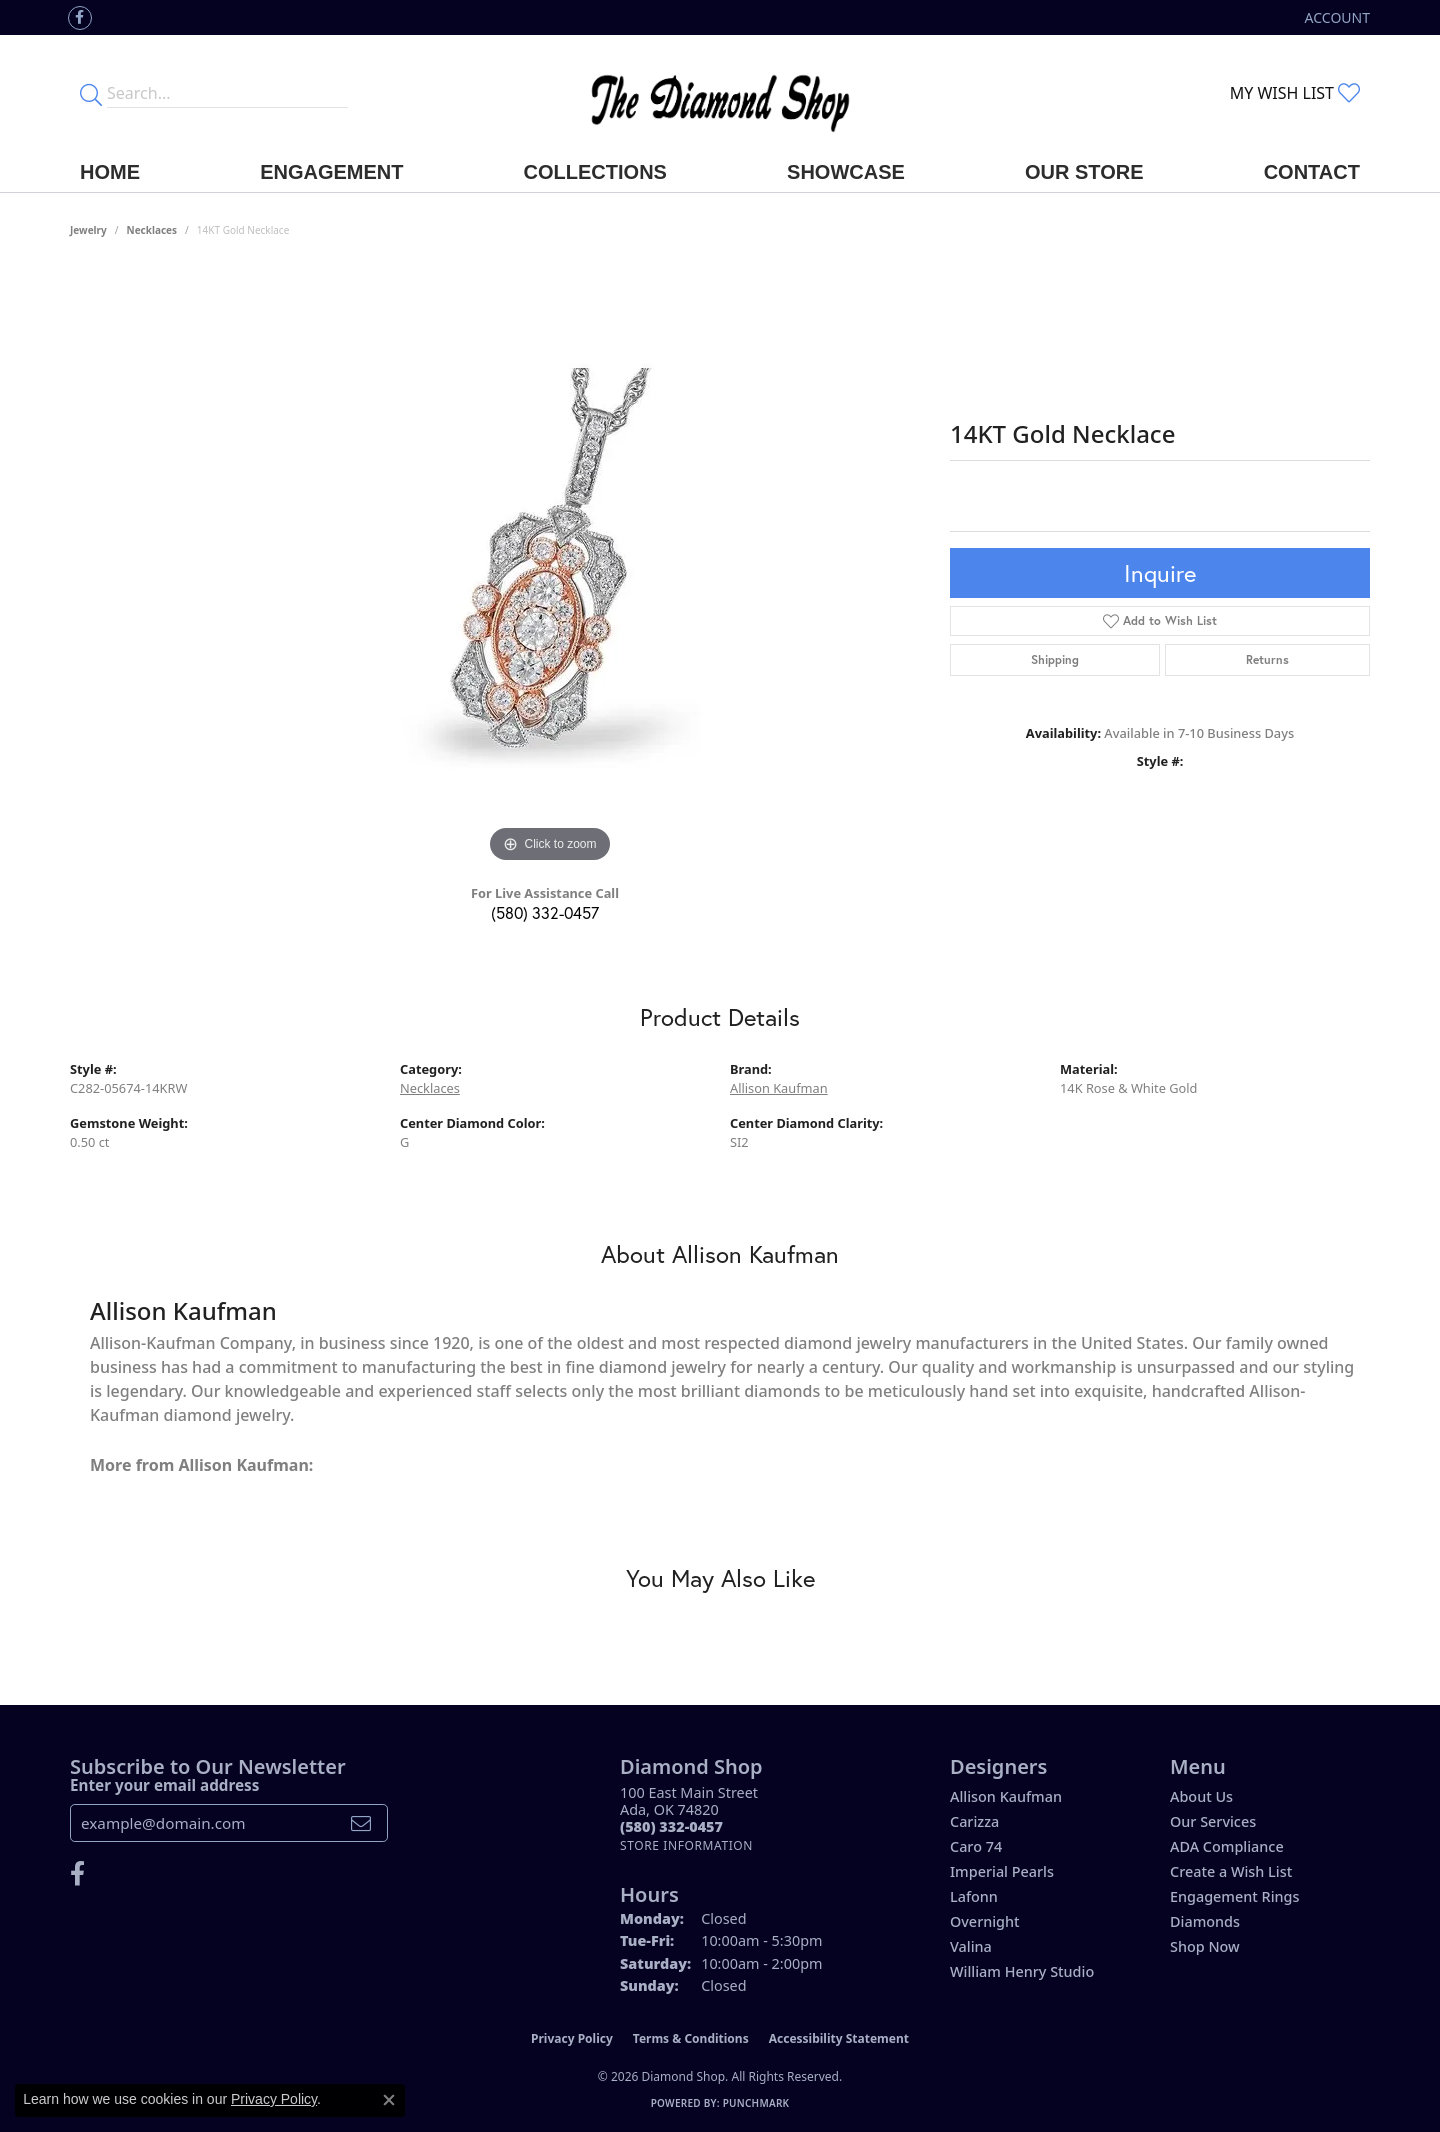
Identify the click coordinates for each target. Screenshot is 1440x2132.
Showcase (846, 172)
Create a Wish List (1231, 1871)
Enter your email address (164, 1785)
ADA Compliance (1227, 1846)
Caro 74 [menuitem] (976, 1846)
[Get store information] (686, 1845)
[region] (550, 568)
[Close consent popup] (389, 2100)
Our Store (1084, 172)
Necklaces (152, 230)
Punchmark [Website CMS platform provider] (756, 2103)
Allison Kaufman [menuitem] (1006, 1796)
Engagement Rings (1234, 1896)
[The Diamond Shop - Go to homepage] (720, 93)
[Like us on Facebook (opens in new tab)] (80, 18)
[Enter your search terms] (227, 93)
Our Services (1213, 1821)
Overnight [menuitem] (985, 1921)
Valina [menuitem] (971, 1946)
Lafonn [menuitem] (974, 1896)
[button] (1335, 17)
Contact (1312, 172)
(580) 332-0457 (545, 912)
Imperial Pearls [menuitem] (1002, 1871)
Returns (1267, 659)
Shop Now (1205, 1946)
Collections (595, 172)
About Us (1201, 1796)
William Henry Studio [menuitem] (1022, 1971)
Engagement (331, 172)
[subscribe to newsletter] (361, 1823)
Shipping (1055, 659)
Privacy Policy (572, 2038)
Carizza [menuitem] (974, 1821)
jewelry (88, 230)
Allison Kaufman (779, 1088)
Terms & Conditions (691, 2038)
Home (110, 172)
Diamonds (1205, 1921)
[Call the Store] (671, 1826)
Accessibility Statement (839, 2038)
